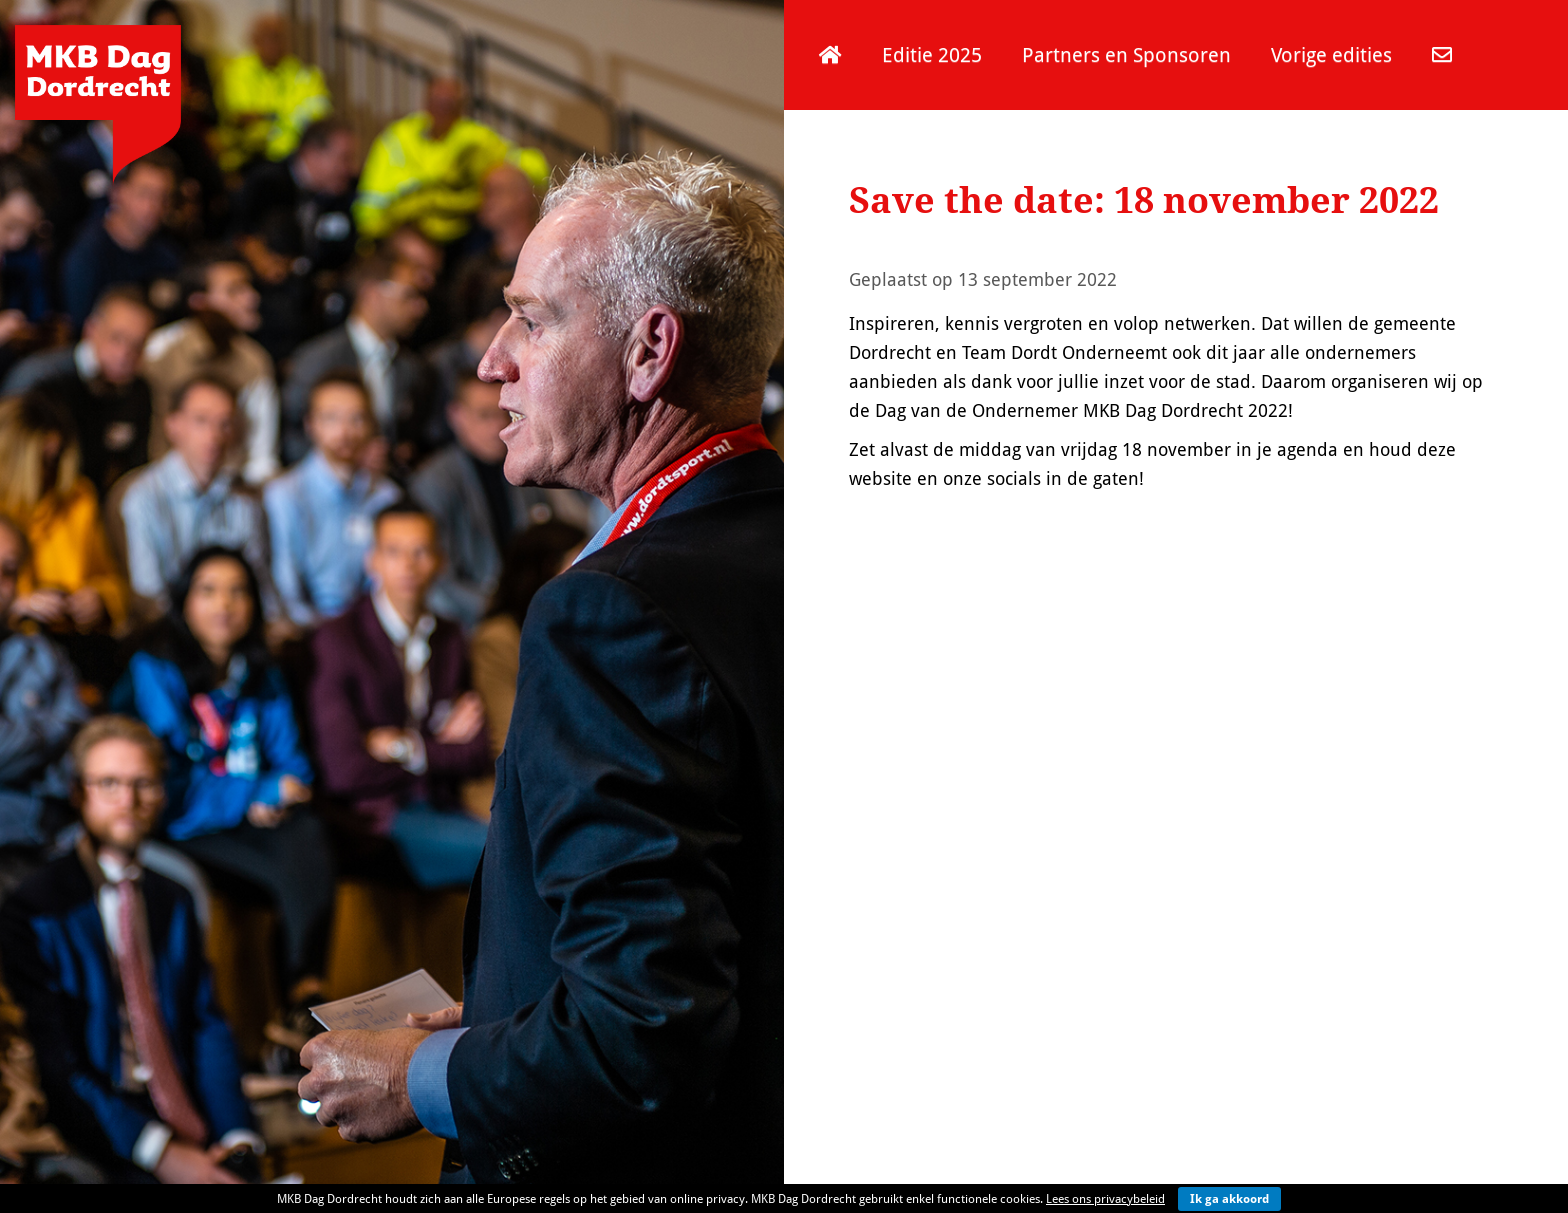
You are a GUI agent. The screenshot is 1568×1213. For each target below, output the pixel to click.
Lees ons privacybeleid (1105, 1198)
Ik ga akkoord (1229, 1198)
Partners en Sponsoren (1126, 54)
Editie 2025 (932, 54)
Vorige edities (1331, 54)
